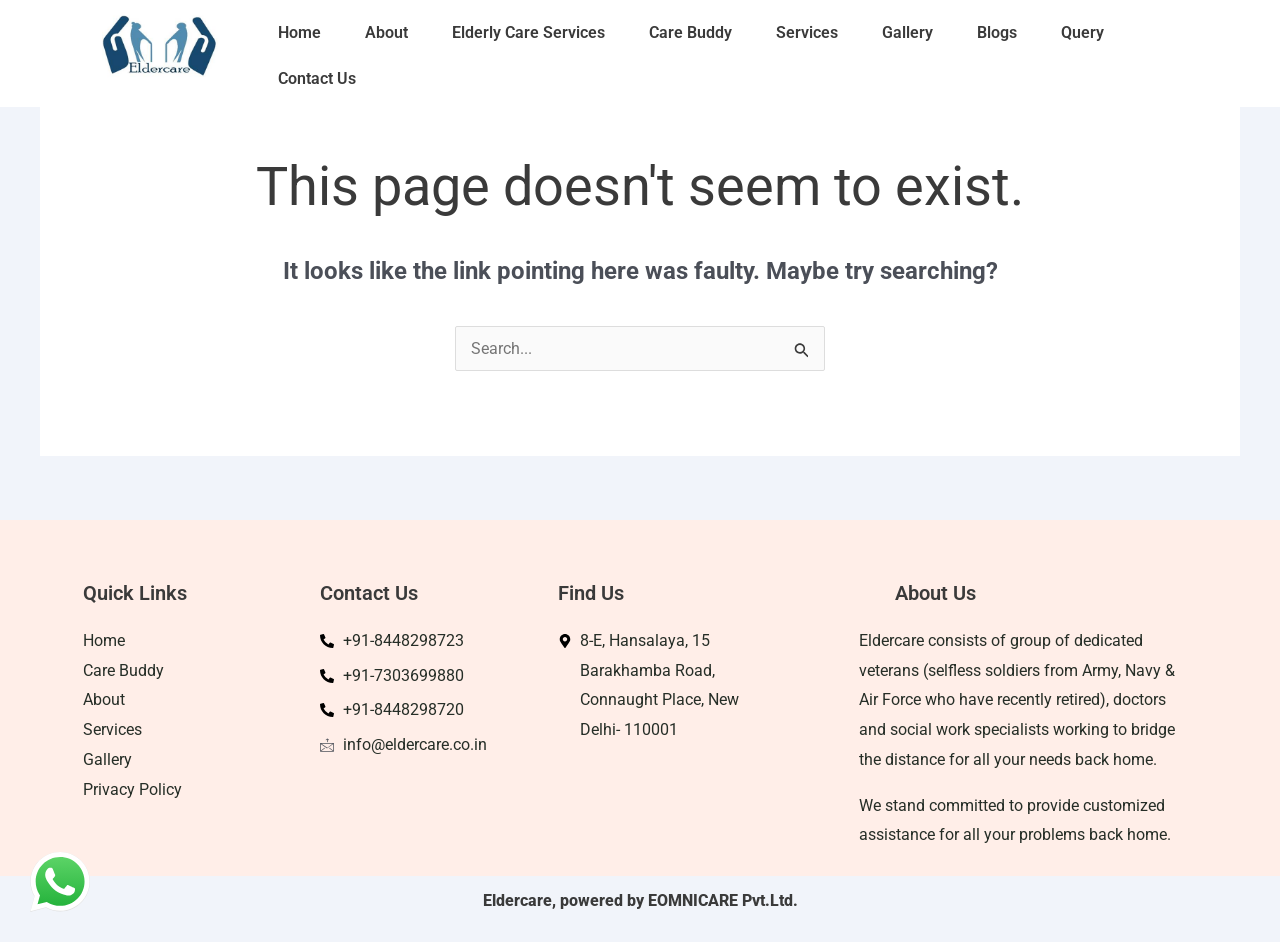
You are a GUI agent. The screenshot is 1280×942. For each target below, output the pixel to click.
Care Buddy (690, 32)
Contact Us (317, 78)
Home (299, 32)
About (386, 32)
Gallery (907, 32)
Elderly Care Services (528, 32)
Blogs (997, 32)
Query (1082, 32)
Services (807, 32)
